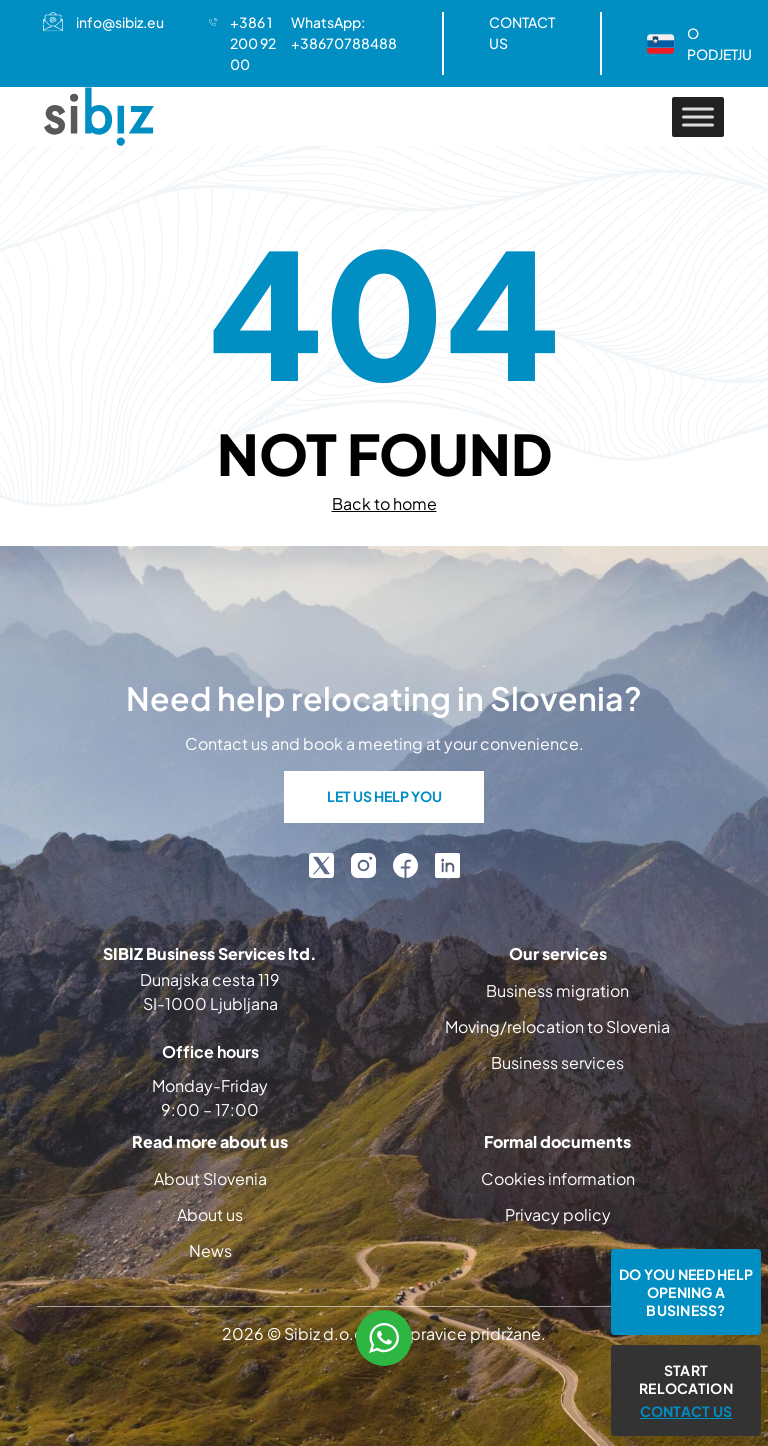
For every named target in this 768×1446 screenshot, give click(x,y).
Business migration (557, 990)
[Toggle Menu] (698, 116)
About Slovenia (210, 1178)
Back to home (384, 503)
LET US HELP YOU (384, 796)
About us (210, 1214)
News (210, 1250)
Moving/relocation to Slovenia (557, 1026)
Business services (557, 1062)
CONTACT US (522, 32)
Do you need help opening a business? (686, 1292)
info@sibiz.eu (120, 22)
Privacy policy (558, 1214)
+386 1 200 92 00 (253, 43)
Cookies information (558, 1178)
